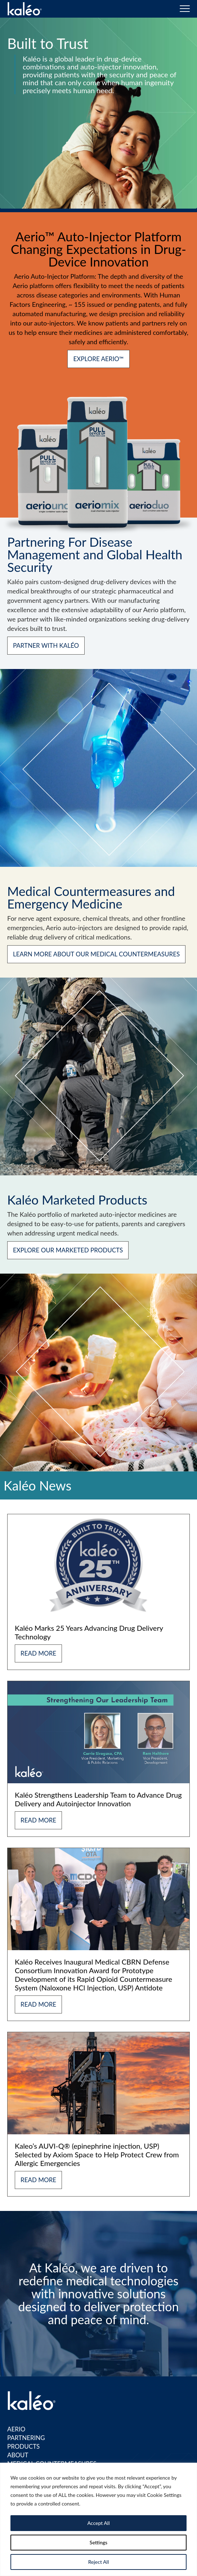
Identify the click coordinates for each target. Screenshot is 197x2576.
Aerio (16, 2429)
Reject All (98, 2562)
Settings (98, 2542)
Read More (38, 1653)
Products (23, 2446)
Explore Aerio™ (98, 359)
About (17, 2455)
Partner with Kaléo (46, 645)
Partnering (26, 2437)
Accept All (98, 2523)
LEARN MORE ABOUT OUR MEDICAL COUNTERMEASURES (96, 954)
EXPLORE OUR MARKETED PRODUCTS (68, 1250)
